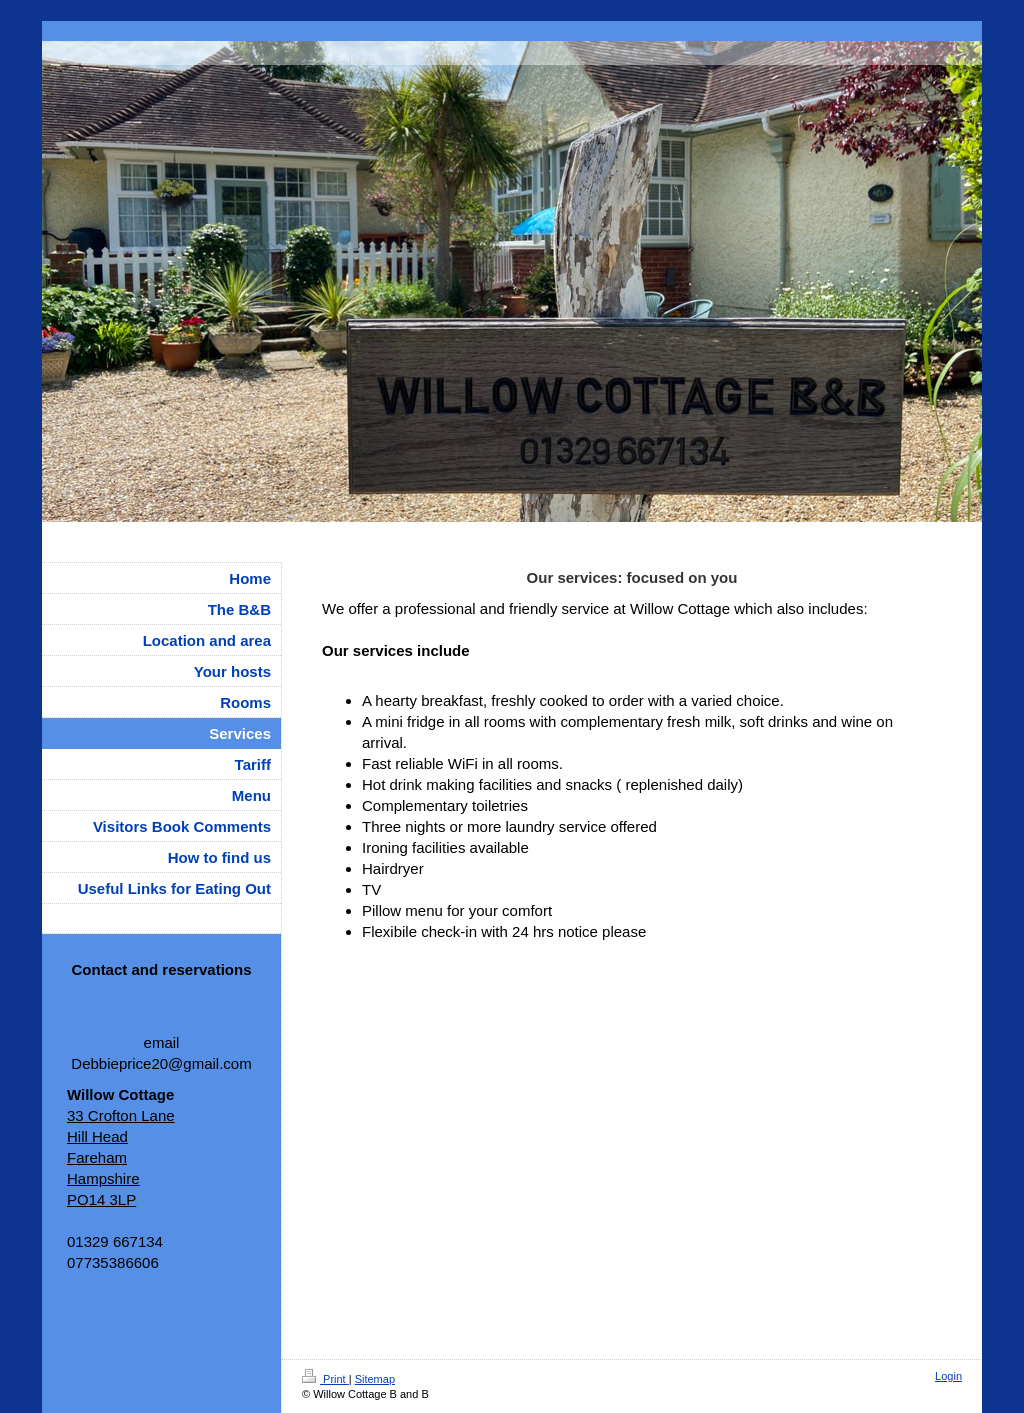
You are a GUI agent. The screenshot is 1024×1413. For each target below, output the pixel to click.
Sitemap (375, 1379)
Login (948, 1376)
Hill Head (97, 1136)
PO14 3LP (101, 1199)
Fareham (97, 1157)
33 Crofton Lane (121, 1115)
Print (325, 1379)
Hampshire (103, 1178)
